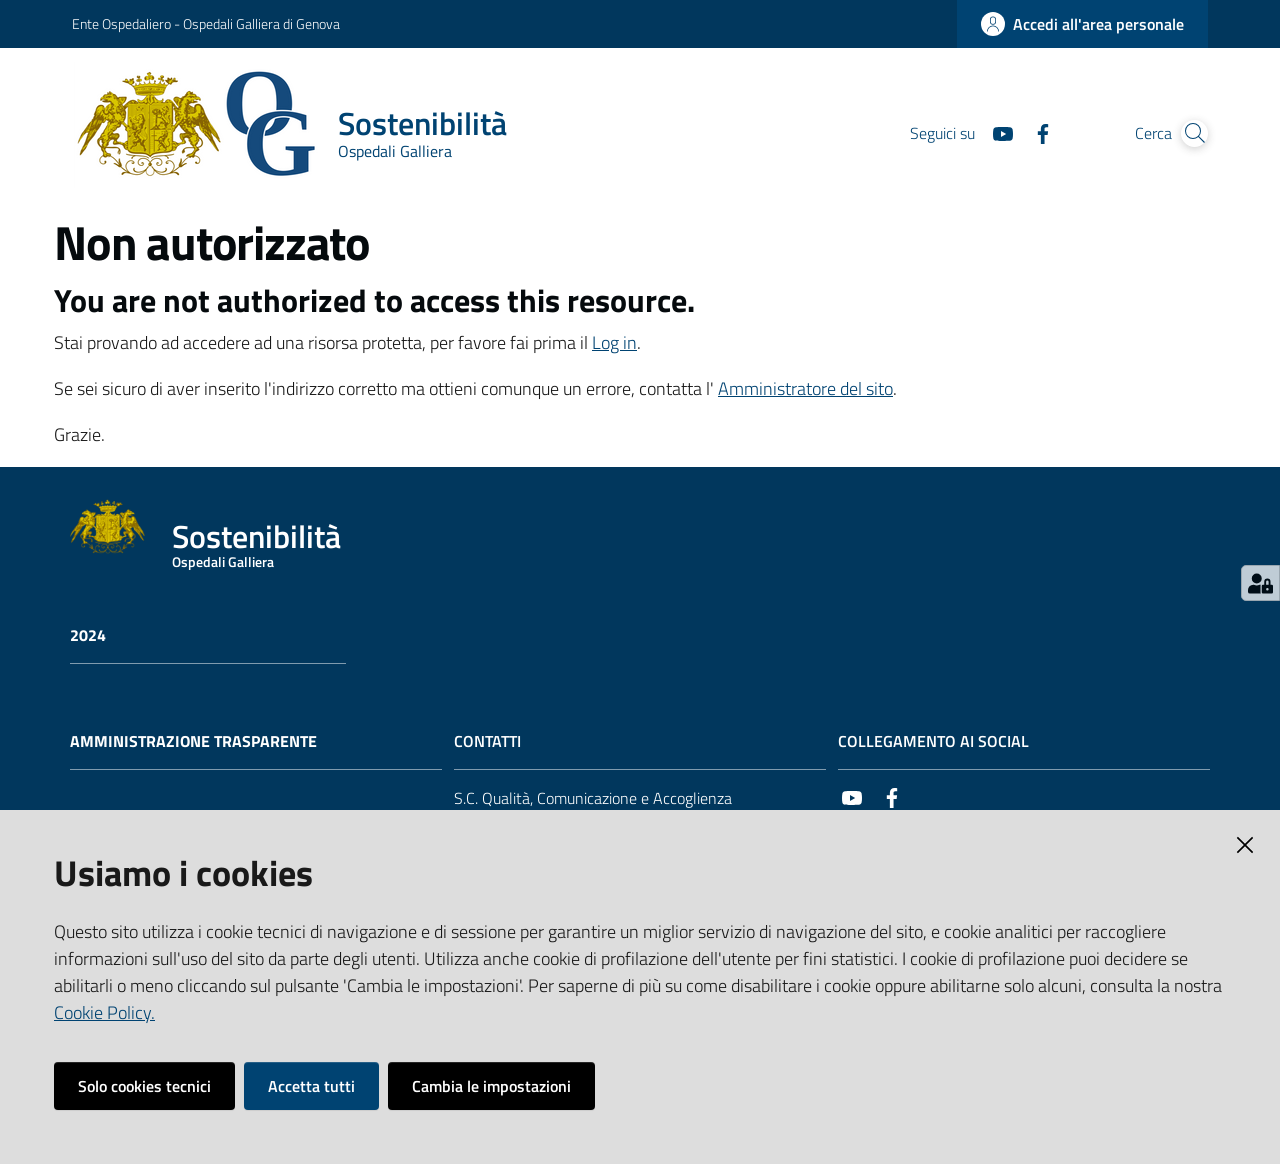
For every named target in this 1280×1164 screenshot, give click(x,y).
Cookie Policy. (104, 1012)
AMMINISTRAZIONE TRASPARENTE (193, 741)
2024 (88, 635)
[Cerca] (1184, 134)
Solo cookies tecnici (144, 1086)
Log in (614, 342)
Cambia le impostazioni (491, 1086)
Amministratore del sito (805, 388)
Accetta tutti (311, 1086)
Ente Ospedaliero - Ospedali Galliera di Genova (206, 23)
